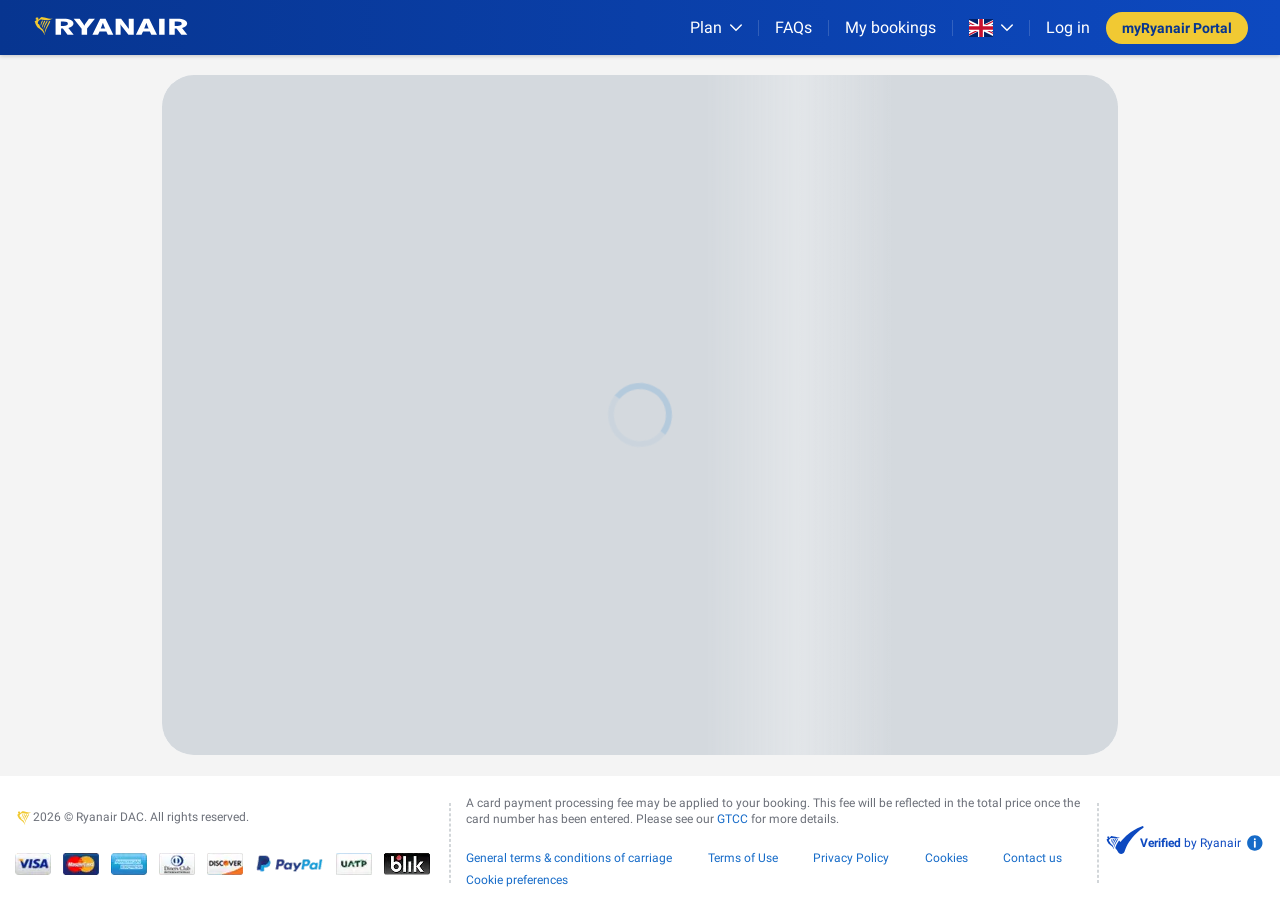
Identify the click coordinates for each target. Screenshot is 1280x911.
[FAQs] (793, 27)
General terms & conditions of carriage (569, 858)
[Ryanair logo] (111, 27)
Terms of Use (743, 858)
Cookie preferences (517, 880)
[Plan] (716, 27)
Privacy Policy (851, 858)
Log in (1068, 27)
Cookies (946, 858)
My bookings (890, 27)
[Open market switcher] (991, 28)
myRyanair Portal (1177, 28)
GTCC (732, 819)
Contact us (1032, 858)
